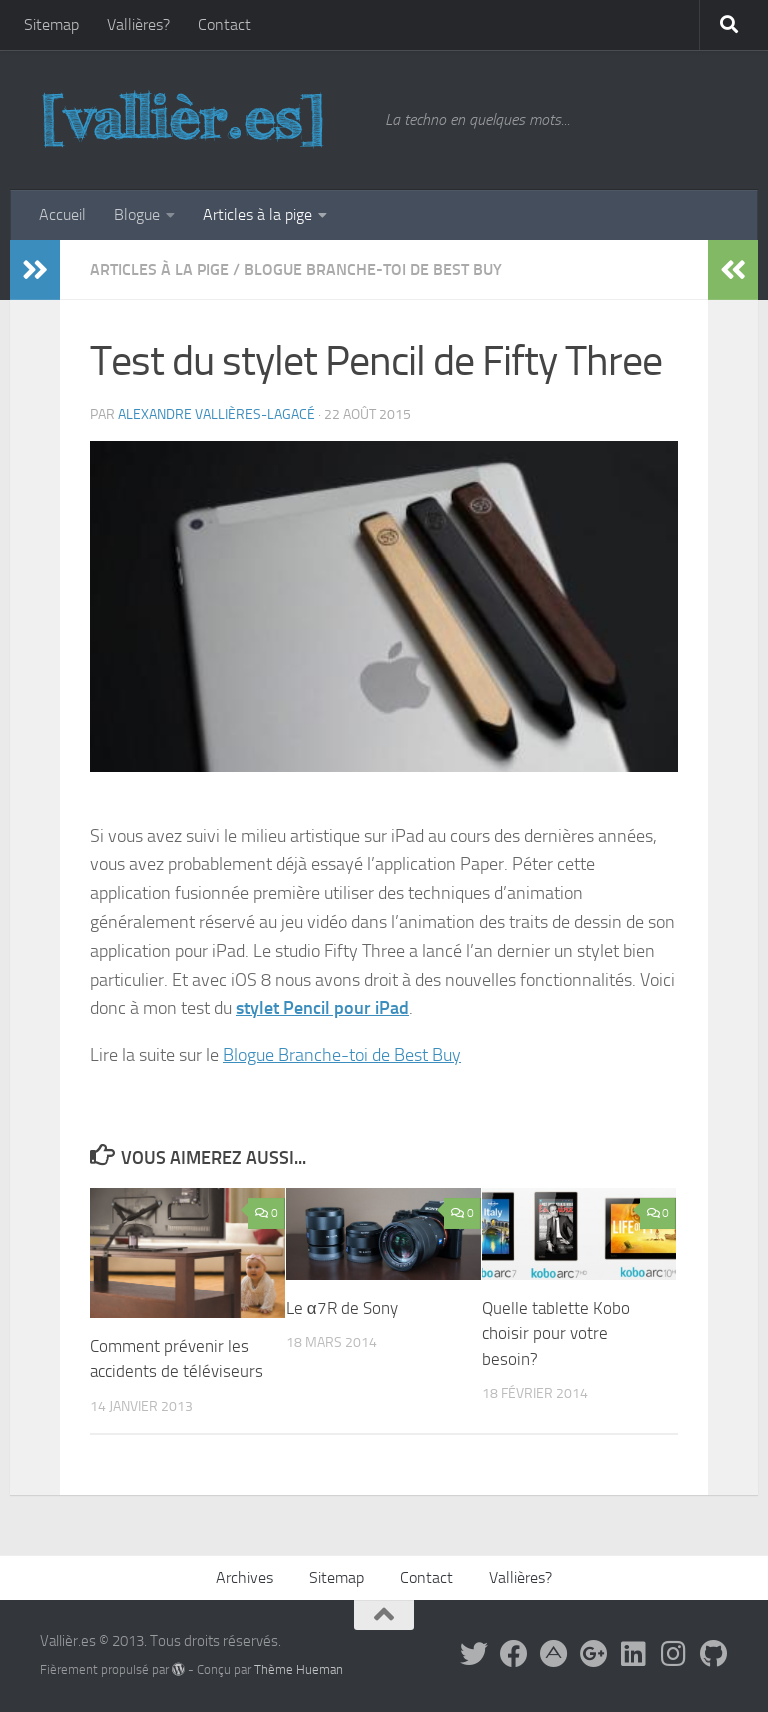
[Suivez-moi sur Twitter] (474, 1654)
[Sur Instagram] (674, 1654)
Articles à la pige (257, 214)
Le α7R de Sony (342, 1308)
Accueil (62, 214)
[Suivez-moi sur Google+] (594, 1654)
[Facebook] (514, 1654)
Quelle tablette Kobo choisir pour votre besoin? (556, 1333)
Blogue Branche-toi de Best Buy (373, 269)
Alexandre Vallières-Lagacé (216, 414)
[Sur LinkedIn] (634, 1654)
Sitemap (51, 24)
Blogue (137, 214)
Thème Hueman (298, 1669)
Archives (244, 1577)
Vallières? (138, 24)
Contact (224, 24)
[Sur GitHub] (714, 1654)
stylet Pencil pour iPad (322, 1008)
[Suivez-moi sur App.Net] (554, 1654)
